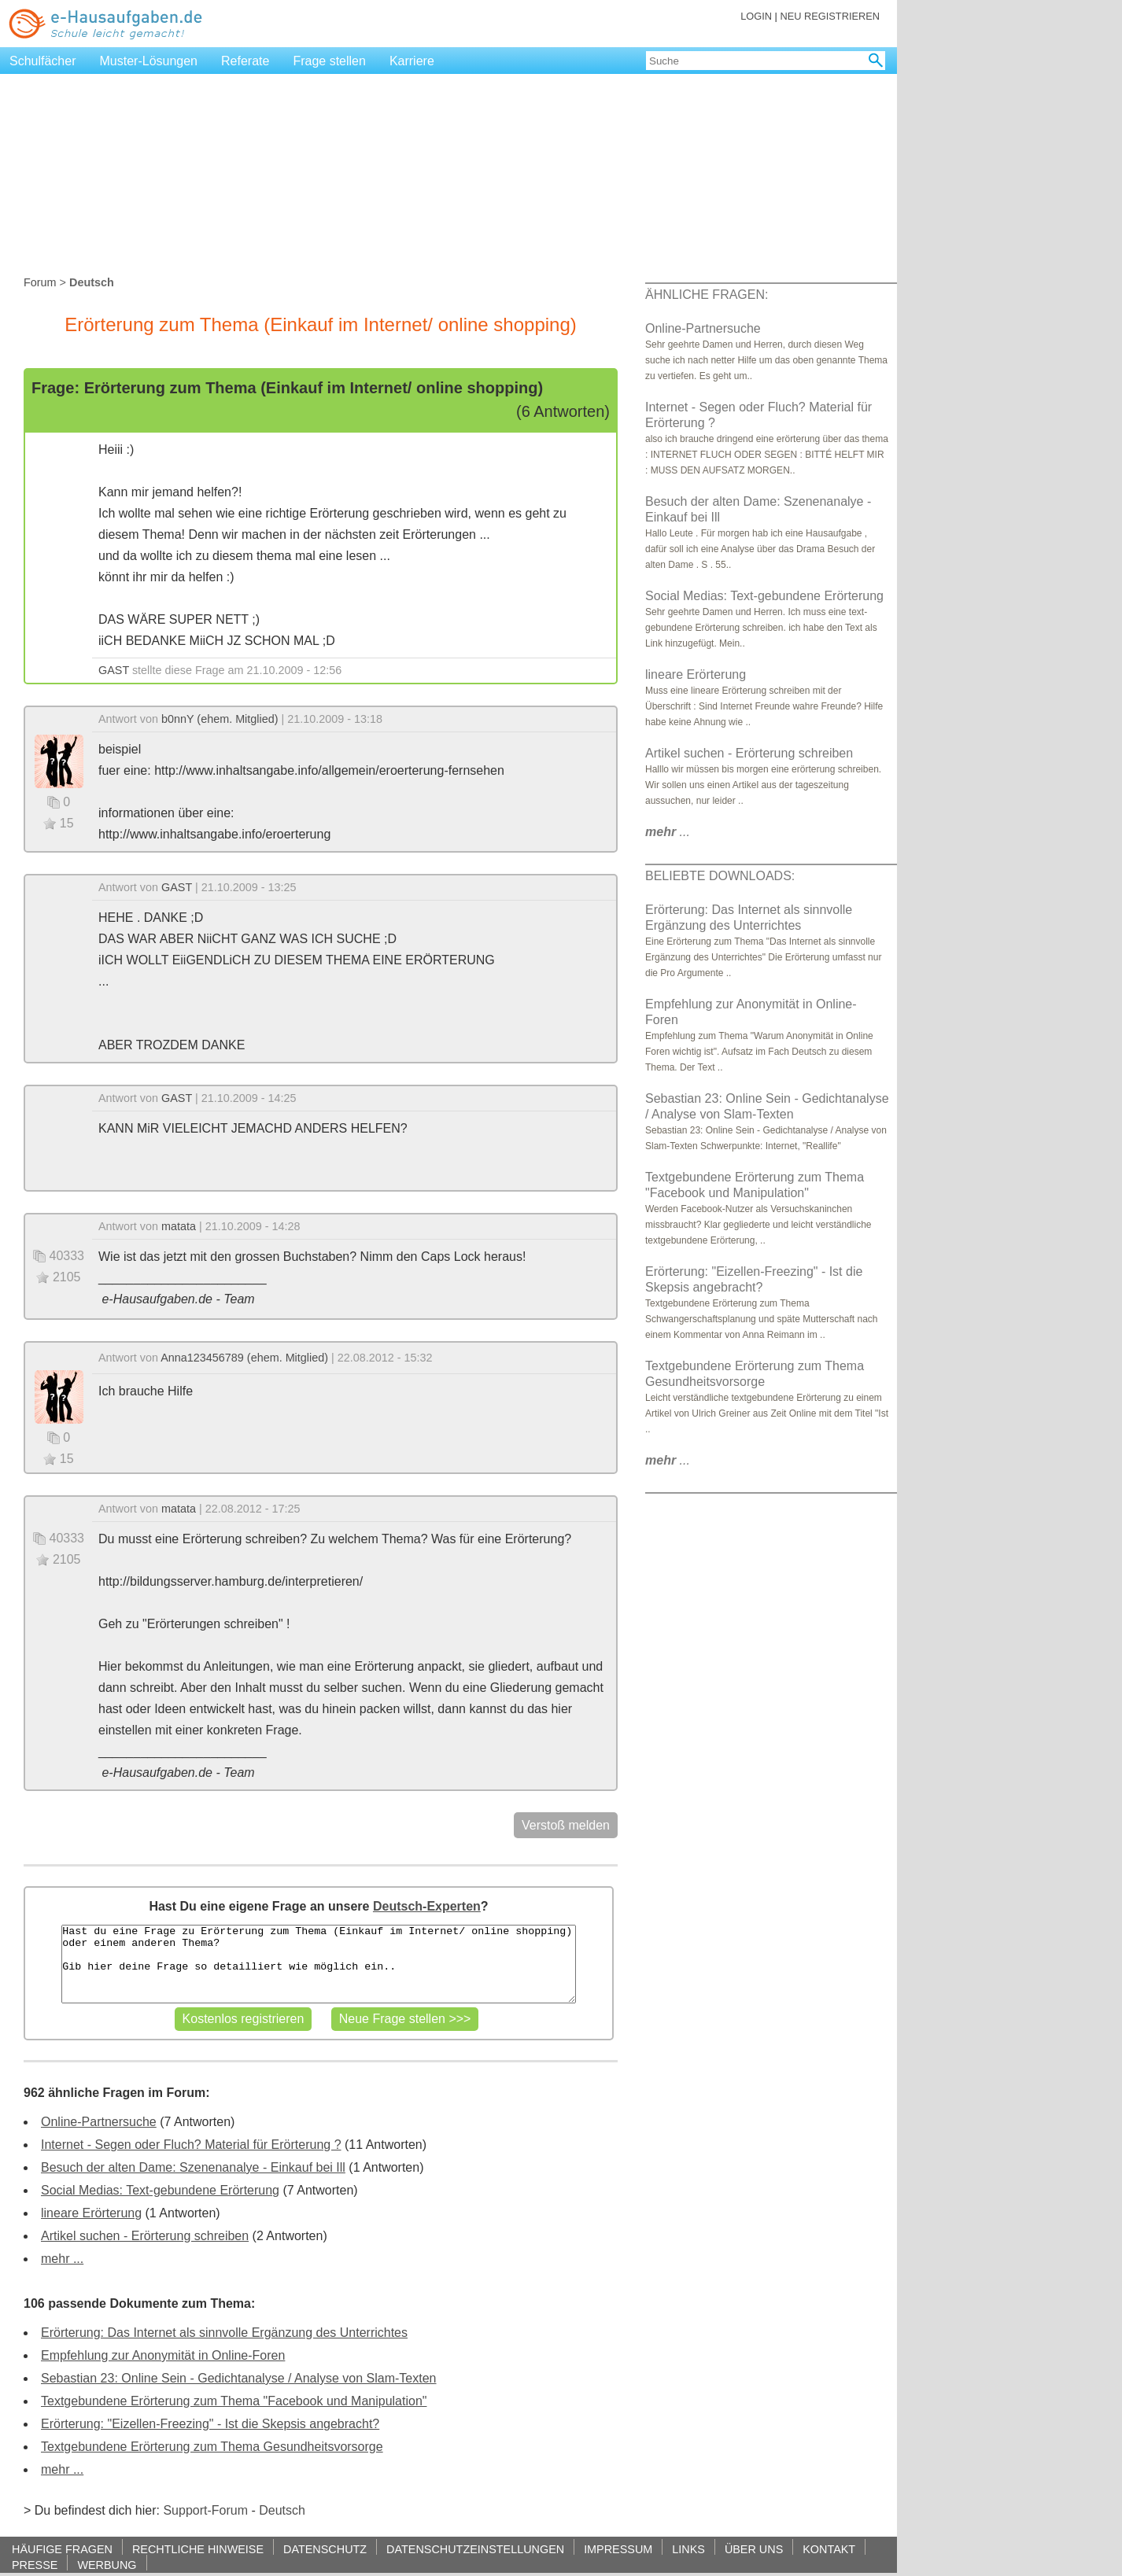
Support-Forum (205, 2510)
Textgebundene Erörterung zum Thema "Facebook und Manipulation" (233, 2401)
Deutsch (282, 2510)
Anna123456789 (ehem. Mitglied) (244, 1357)
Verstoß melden (566, 1825)
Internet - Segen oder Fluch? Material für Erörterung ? (191, 2144)
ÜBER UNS (754, 2549)
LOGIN (756, 16)
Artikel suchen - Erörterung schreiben (145, 2235)
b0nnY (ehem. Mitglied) (220, 719)
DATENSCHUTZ (325, 2549)
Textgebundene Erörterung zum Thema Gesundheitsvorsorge (212, 2446)
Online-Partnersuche (99, 2121)
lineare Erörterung (91, 2213)
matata (178, 1226)
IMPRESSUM (618, 2549)
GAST (113, 670)
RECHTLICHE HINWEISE (198, 2549)
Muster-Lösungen (149, 61)
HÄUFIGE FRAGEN (62, 2549)
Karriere (411, 61)
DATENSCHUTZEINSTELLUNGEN (475, 2549)
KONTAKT (829, 2549)
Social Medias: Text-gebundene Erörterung (160, 2190)
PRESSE (34, 2564)
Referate (245, 61)
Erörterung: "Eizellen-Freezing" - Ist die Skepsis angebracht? (210, 2423)
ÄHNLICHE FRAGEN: (706, 294)
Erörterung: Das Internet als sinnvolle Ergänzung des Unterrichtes (224, 2332)
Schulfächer (42, 61)
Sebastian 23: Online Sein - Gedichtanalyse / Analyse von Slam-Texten (239, 2378)
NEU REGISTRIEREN (830, 16)
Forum (40, 282)
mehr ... (62, 2258)
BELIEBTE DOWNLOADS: (720, 876)
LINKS (688, 2549)
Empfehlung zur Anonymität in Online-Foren (163, 2355)
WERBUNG (106, 2564)
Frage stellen (329, 61)
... (667, 831)
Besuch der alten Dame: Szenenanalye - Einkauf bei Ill (193, 2167)
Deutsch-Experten (427, 1906)
